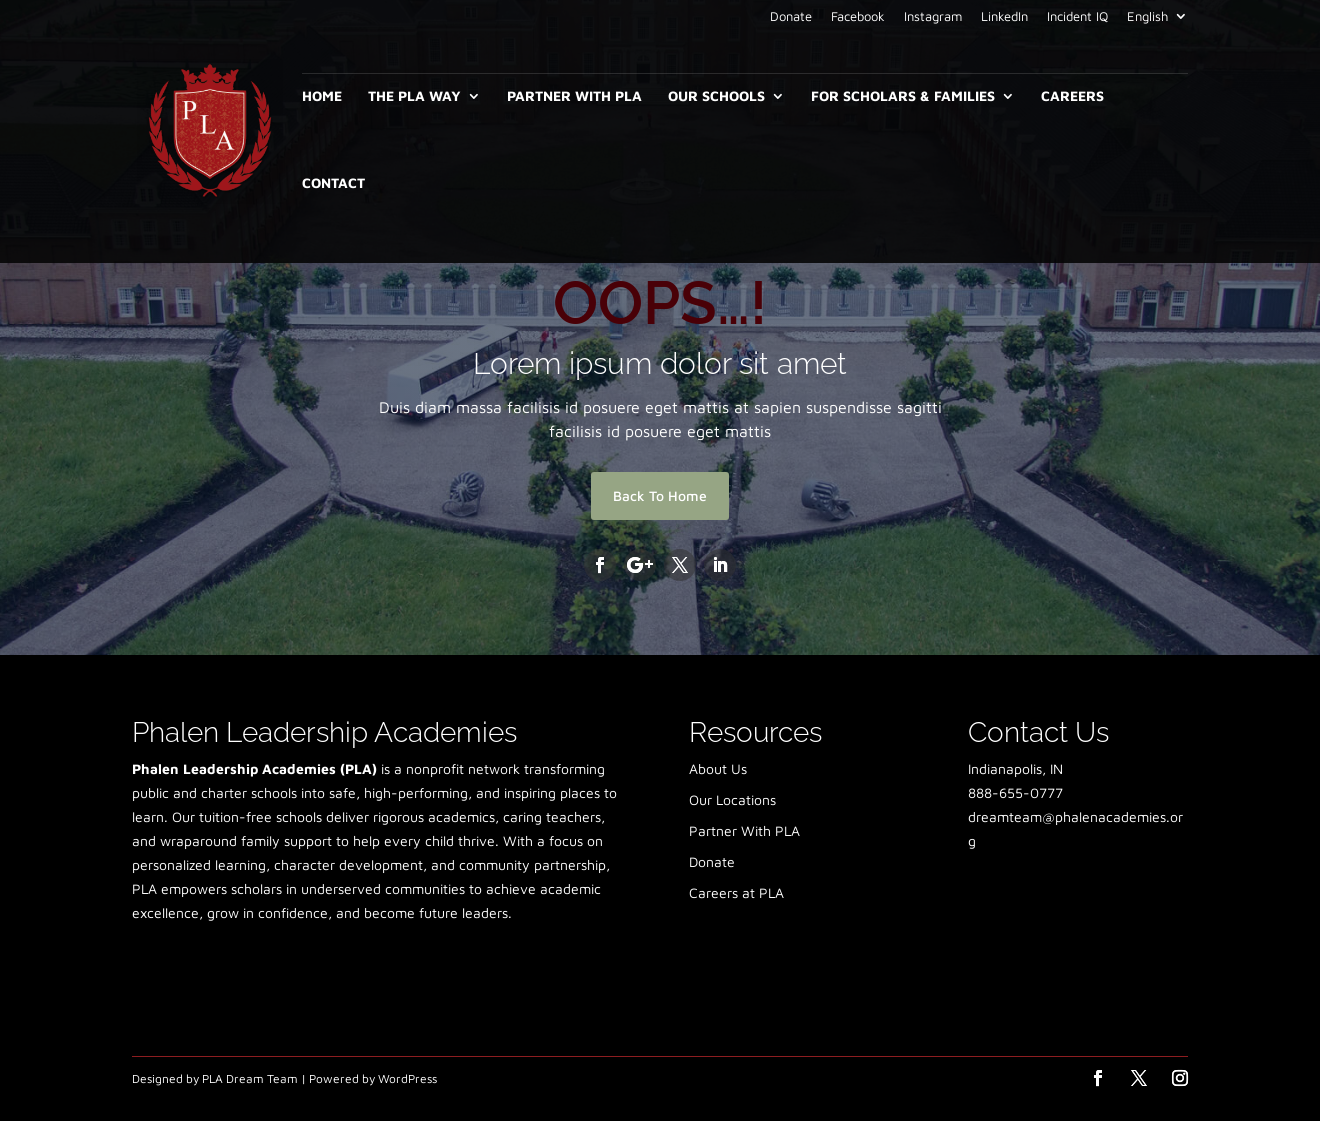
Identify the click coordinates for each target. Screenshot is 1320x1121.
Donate (791, 17)
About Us (718, 768)
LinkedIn (1004, 17)
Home (322, 96)
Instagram (933, 17)
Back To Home (660, 495)
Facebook (858, 17)
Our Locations (732, 799)
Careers (1072, 96)
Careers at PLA (736, 892)
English (1147, 17)
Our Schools (716, 96)
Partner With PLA (574, 96)
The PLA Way (414, 96)
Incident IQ (1077, 17)
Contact (333, 183)
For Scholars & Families (903, 96)
